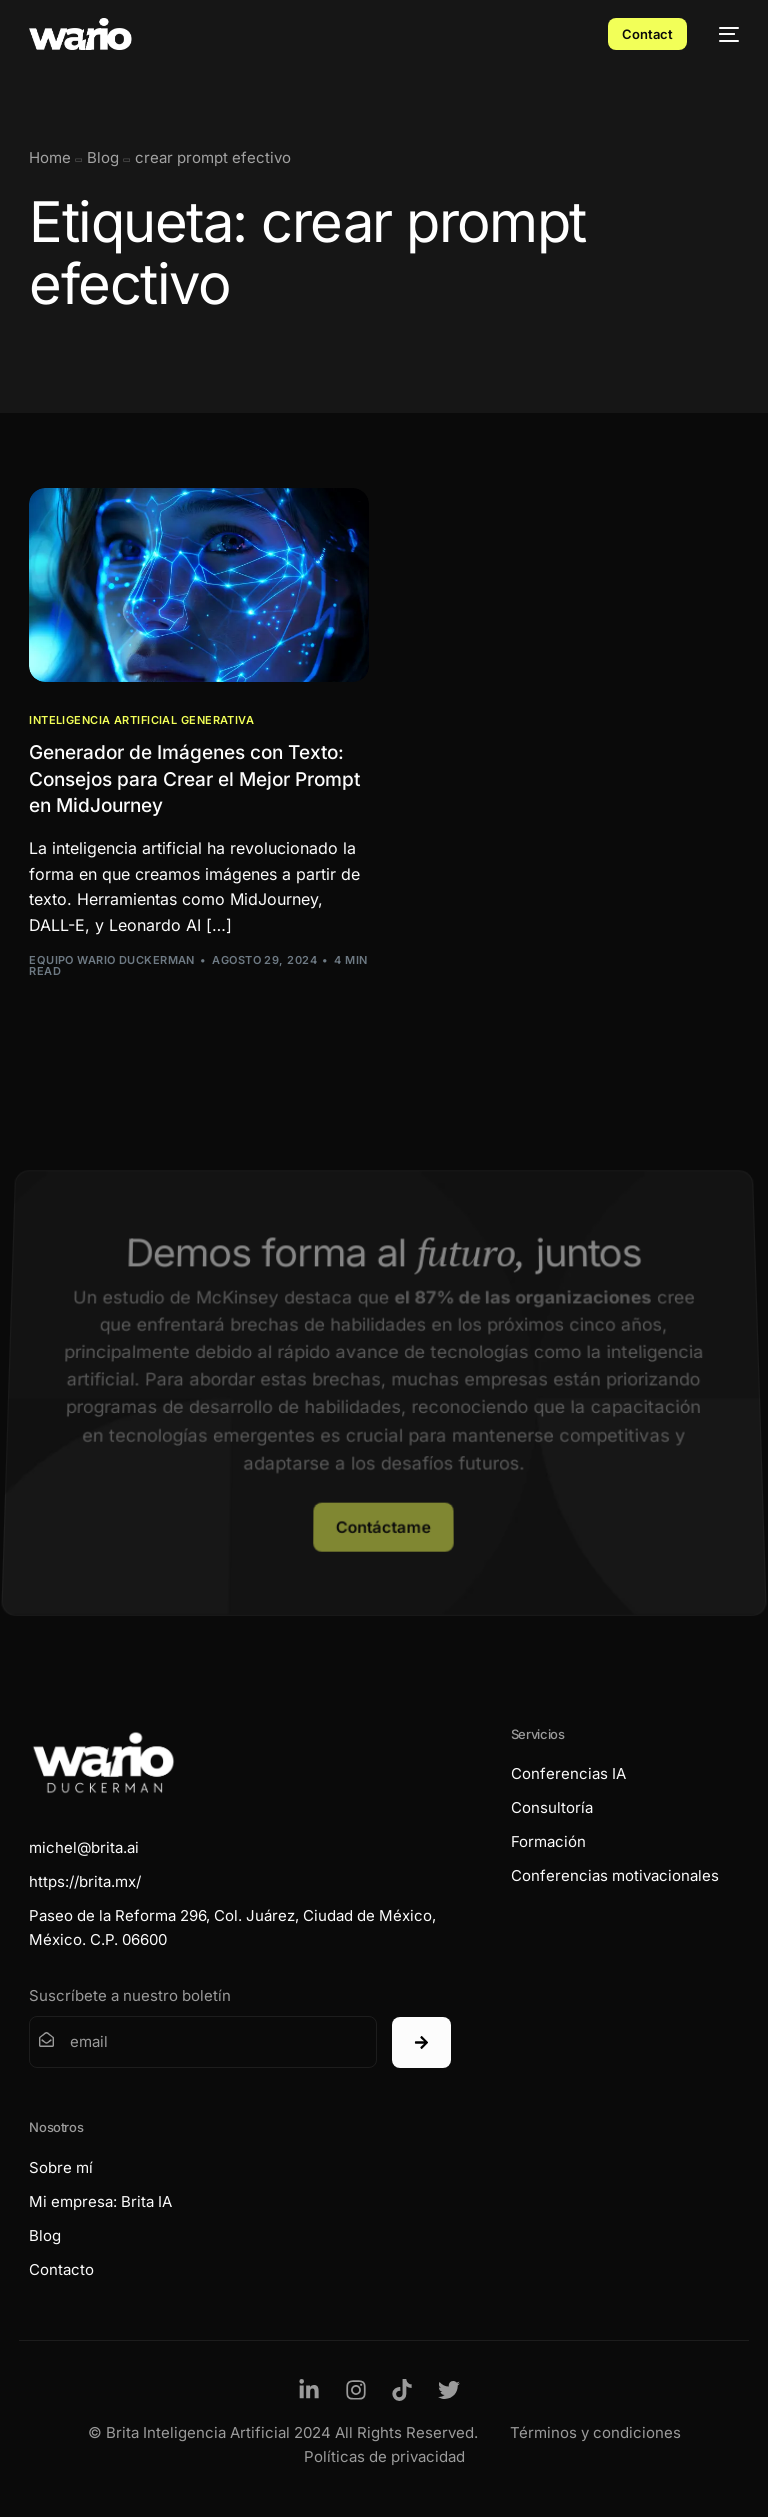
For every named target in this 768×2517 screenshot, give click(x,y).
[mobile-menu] (723, 34)
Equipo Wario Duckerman (112, 960)
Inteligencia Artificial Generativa (141, 720)
